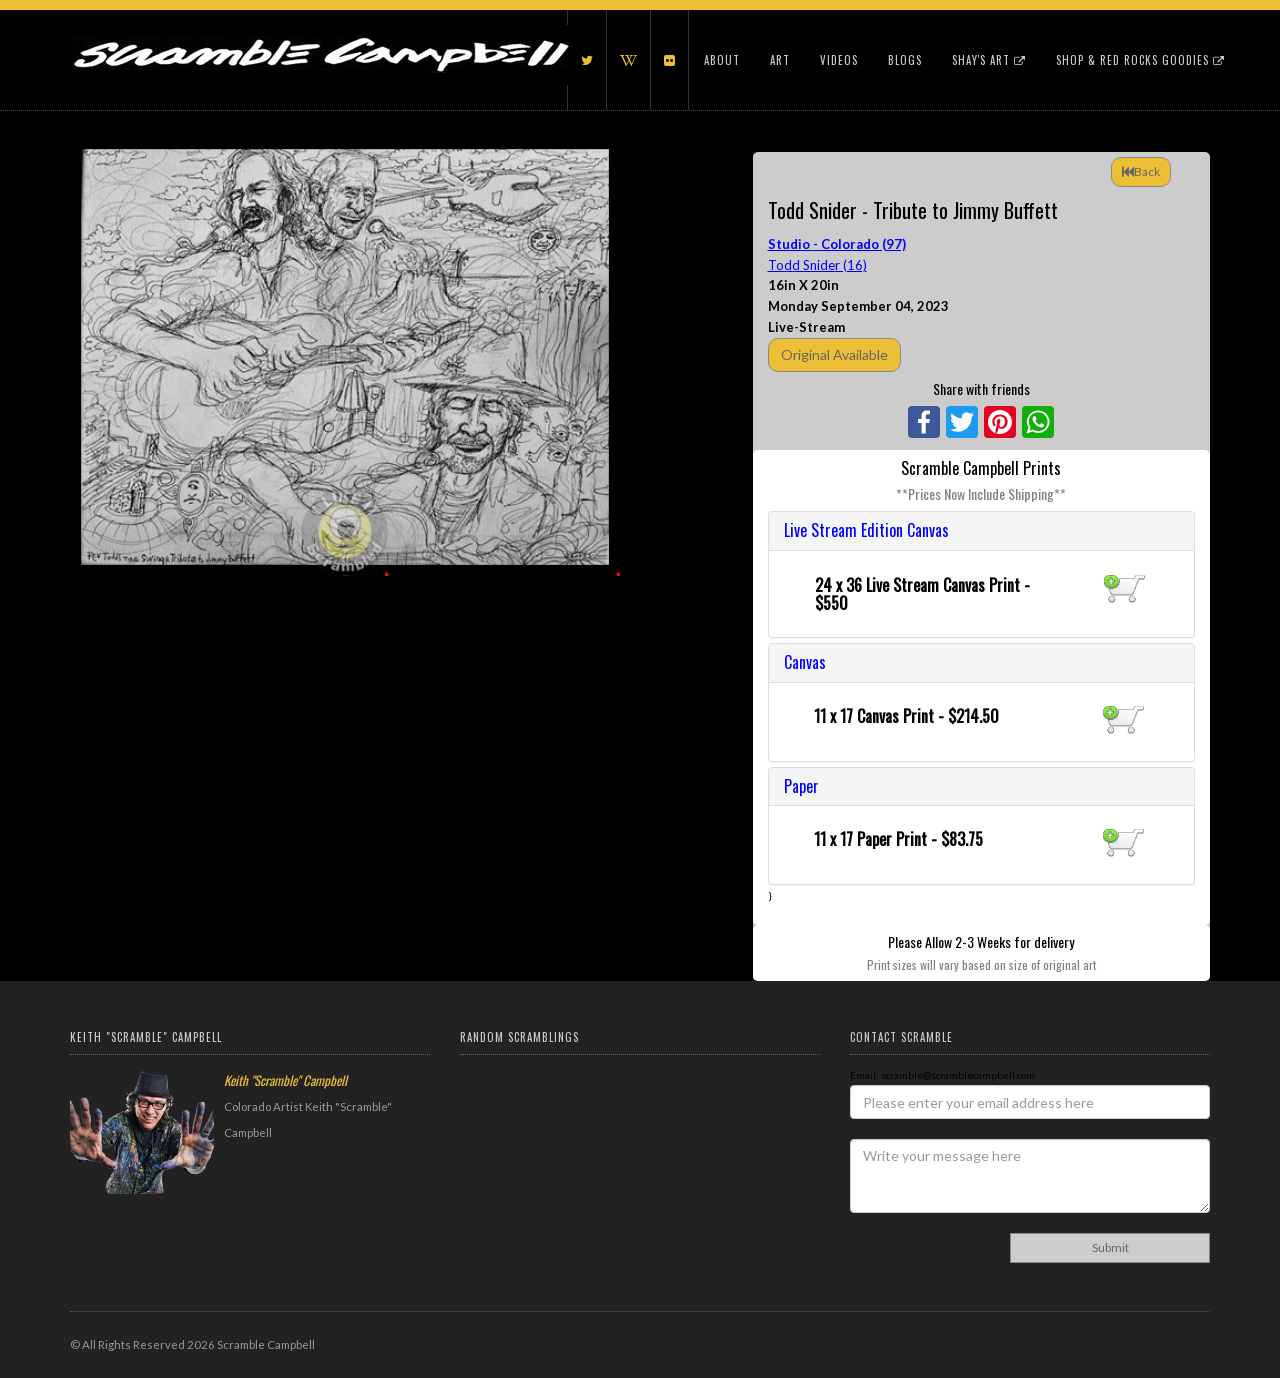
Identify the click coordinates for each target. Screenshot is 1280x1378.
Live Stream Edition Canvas (866, 530)
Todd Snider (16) (817, 265)
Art (780, 60)
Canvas (805, 662)
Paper (801, 786)
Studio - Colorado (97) (837, 244)
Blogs (905, 60)
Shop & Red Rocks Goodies (1140, 60)
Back (1141, 171)
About (722, 60)
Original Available (834, 354)
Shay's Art (989, 60)
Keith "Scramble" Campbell (285, 1080)
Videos (839, 60)
